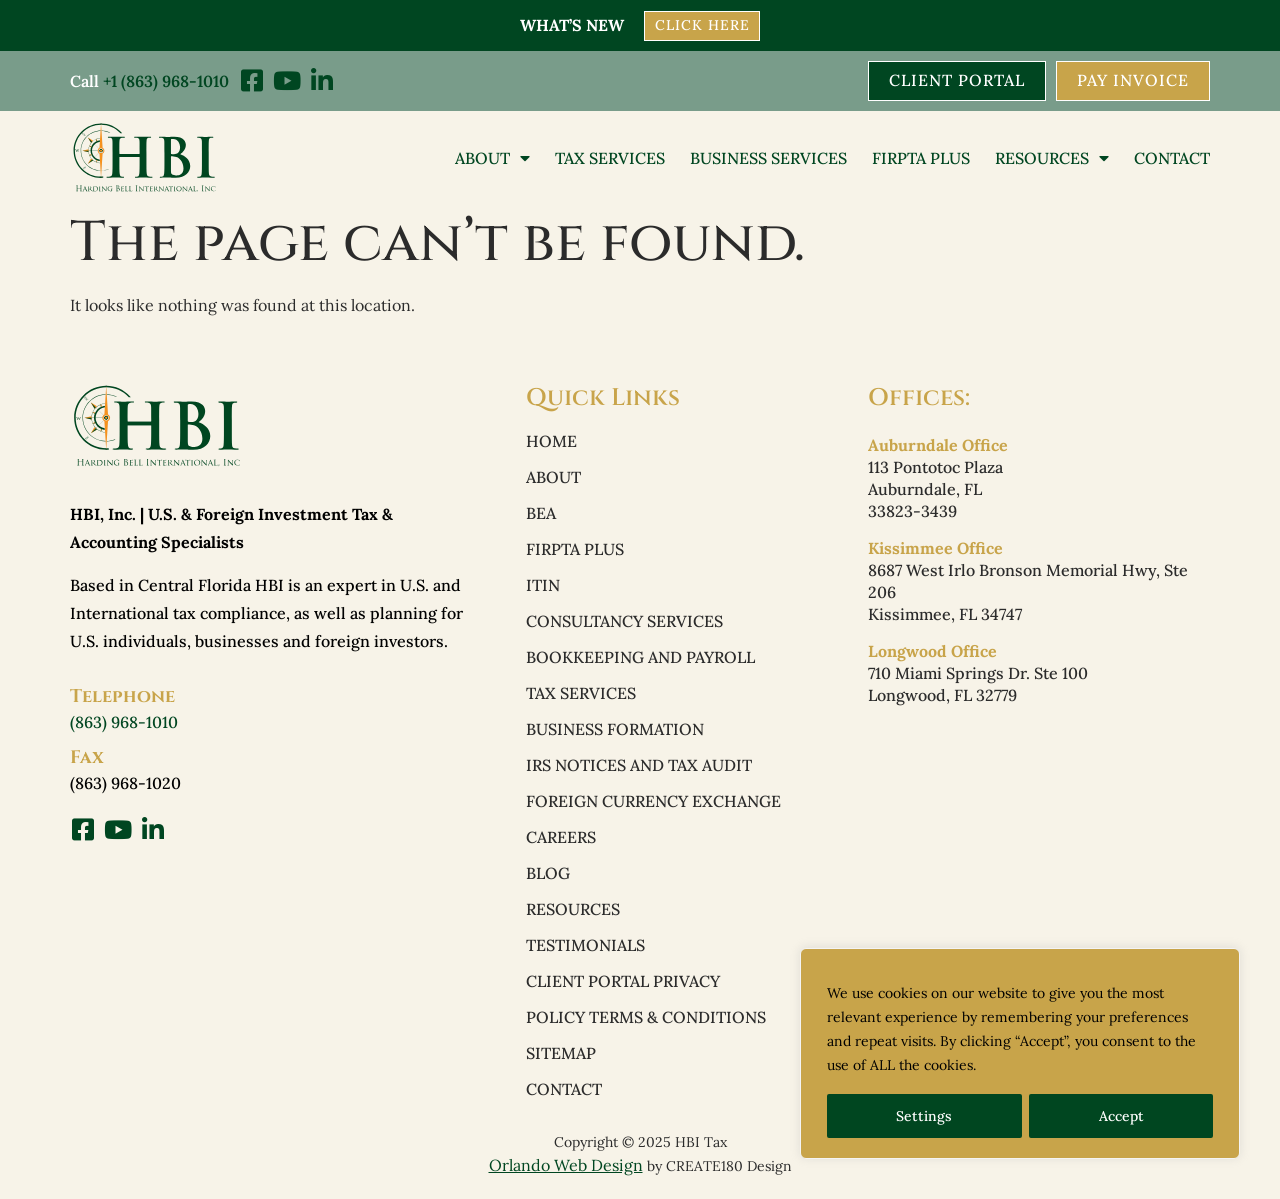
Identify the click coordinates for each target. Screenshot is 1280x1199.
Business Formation (615, 730)
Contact (1172, 157)
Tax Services (610, 157)
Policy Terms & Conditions (646, 1018)
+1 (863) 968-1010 (166, 80)
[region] (1020, 1054)
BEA (541, 514)
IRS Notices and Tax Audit (639, 766)
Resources (1052, 157)
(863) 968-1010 (124, 721)
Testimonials (585, 946)
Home (551, 442)
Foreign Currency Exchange (653, 802)
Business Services (768, 157)
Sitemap (561, 1054)
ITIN (543, 586)
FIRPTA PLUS (921, 157)
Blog (548, 874)
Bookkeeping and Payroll (640, 658)
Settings (924, 1116)
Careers (561, 838)
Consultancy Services (624, 622)
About (492, 157)
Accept (1121, 1116)
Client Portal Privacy (623, 982)
